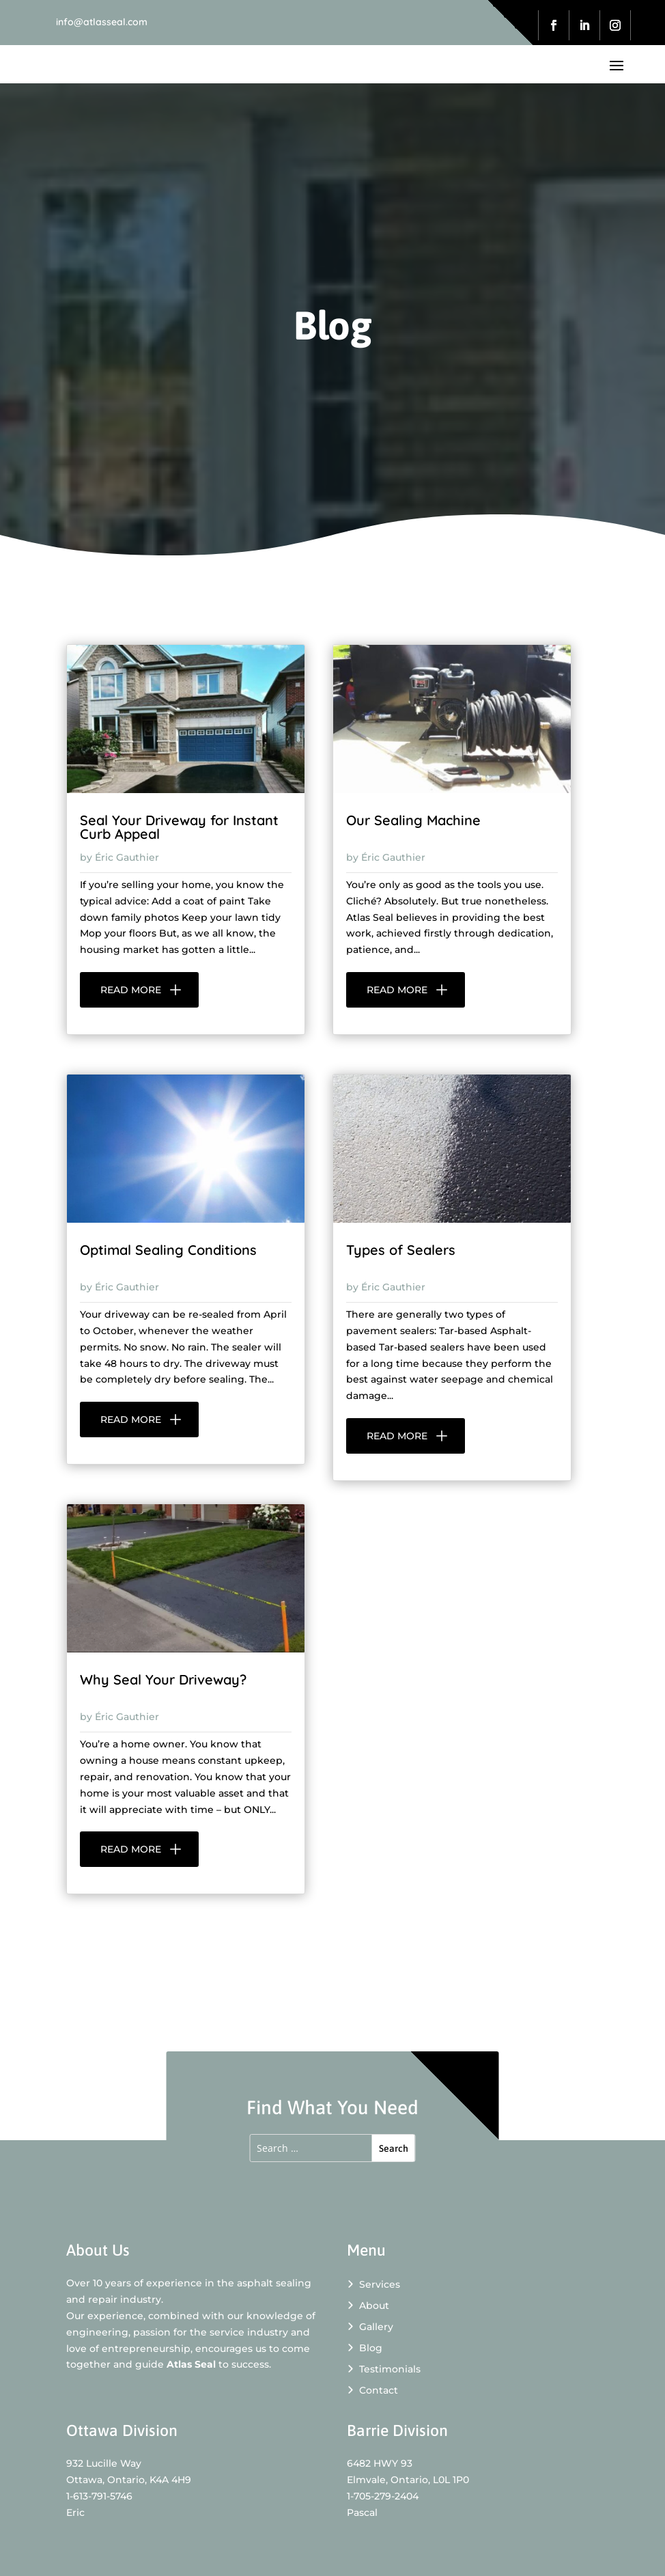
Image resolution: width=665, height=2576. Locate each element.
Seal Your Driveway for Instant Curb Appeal (179, 827)
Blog (364, 2348)
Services (373, 2284)
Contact (372, 2390)
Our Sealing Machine (413, 820)
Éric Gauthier (127, 857)
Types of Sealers (400, 1249)
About (368, 2305)
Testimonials (384, 2369)
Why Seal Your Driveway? (163, 1679)
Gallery (370, 2327)
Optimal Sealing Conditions (168, 1249)
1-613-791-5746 (99, 2496)
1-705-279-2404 (383, 2496)
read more (130, 990)
